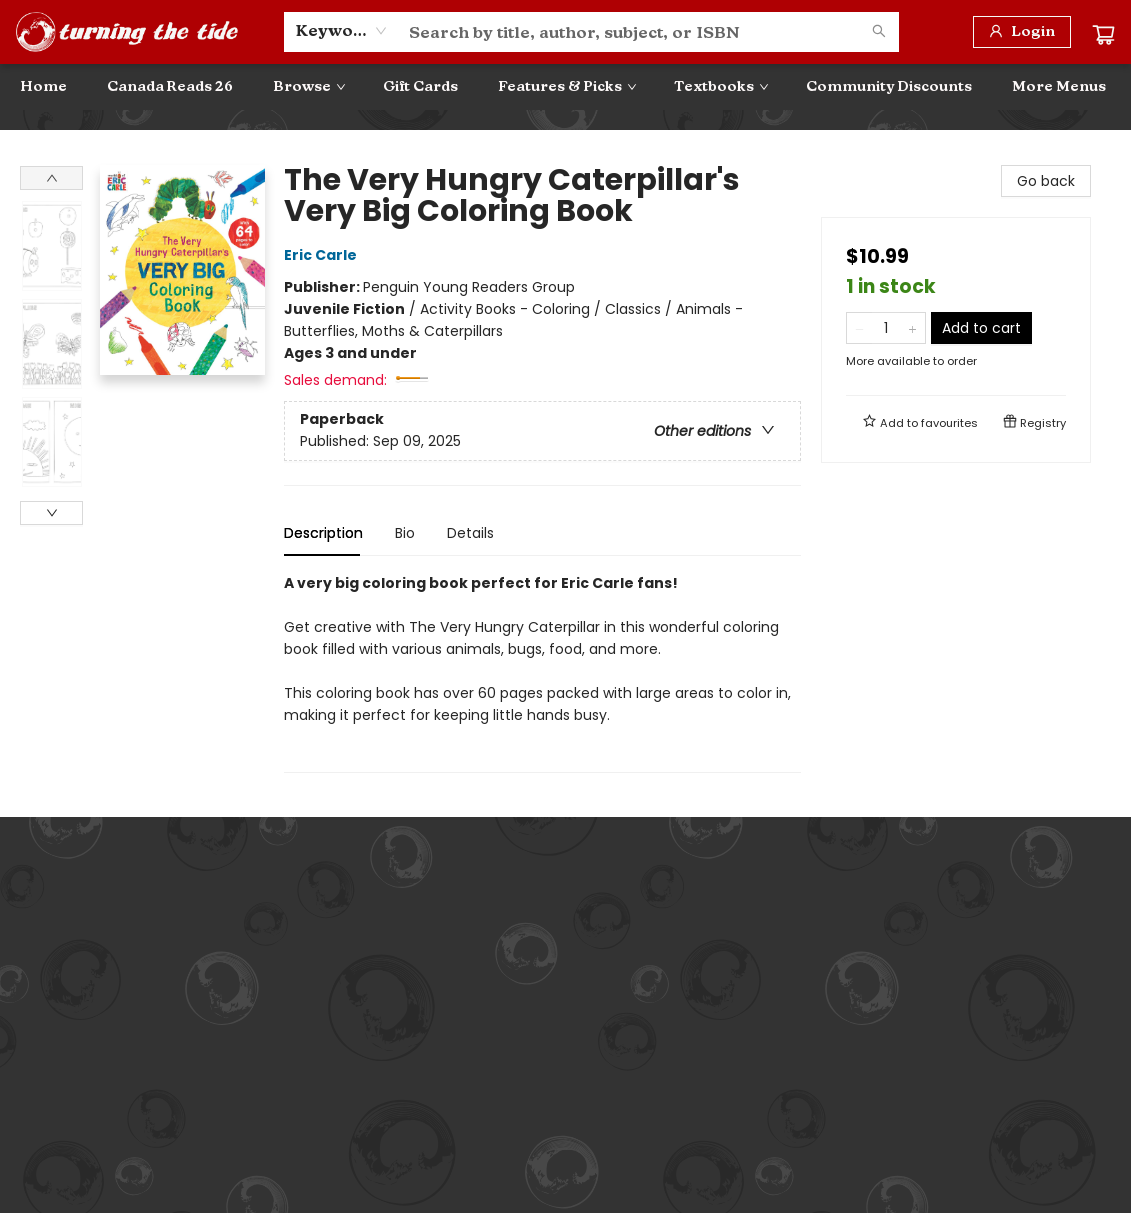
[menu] (565, 87)
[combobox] (341, 31)
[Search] (879, 32)
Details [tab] (470, 533)
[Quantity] (886, 328)
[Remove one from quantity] (859, 328)
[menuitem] (43, 87)
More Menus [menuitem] (1059, 86)
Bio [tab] (405, 533)
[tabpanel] (542, 672)
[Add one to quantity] (912, 328)
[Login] (1022, 32)
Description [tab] (323, 533)
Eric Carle (323, 255)
